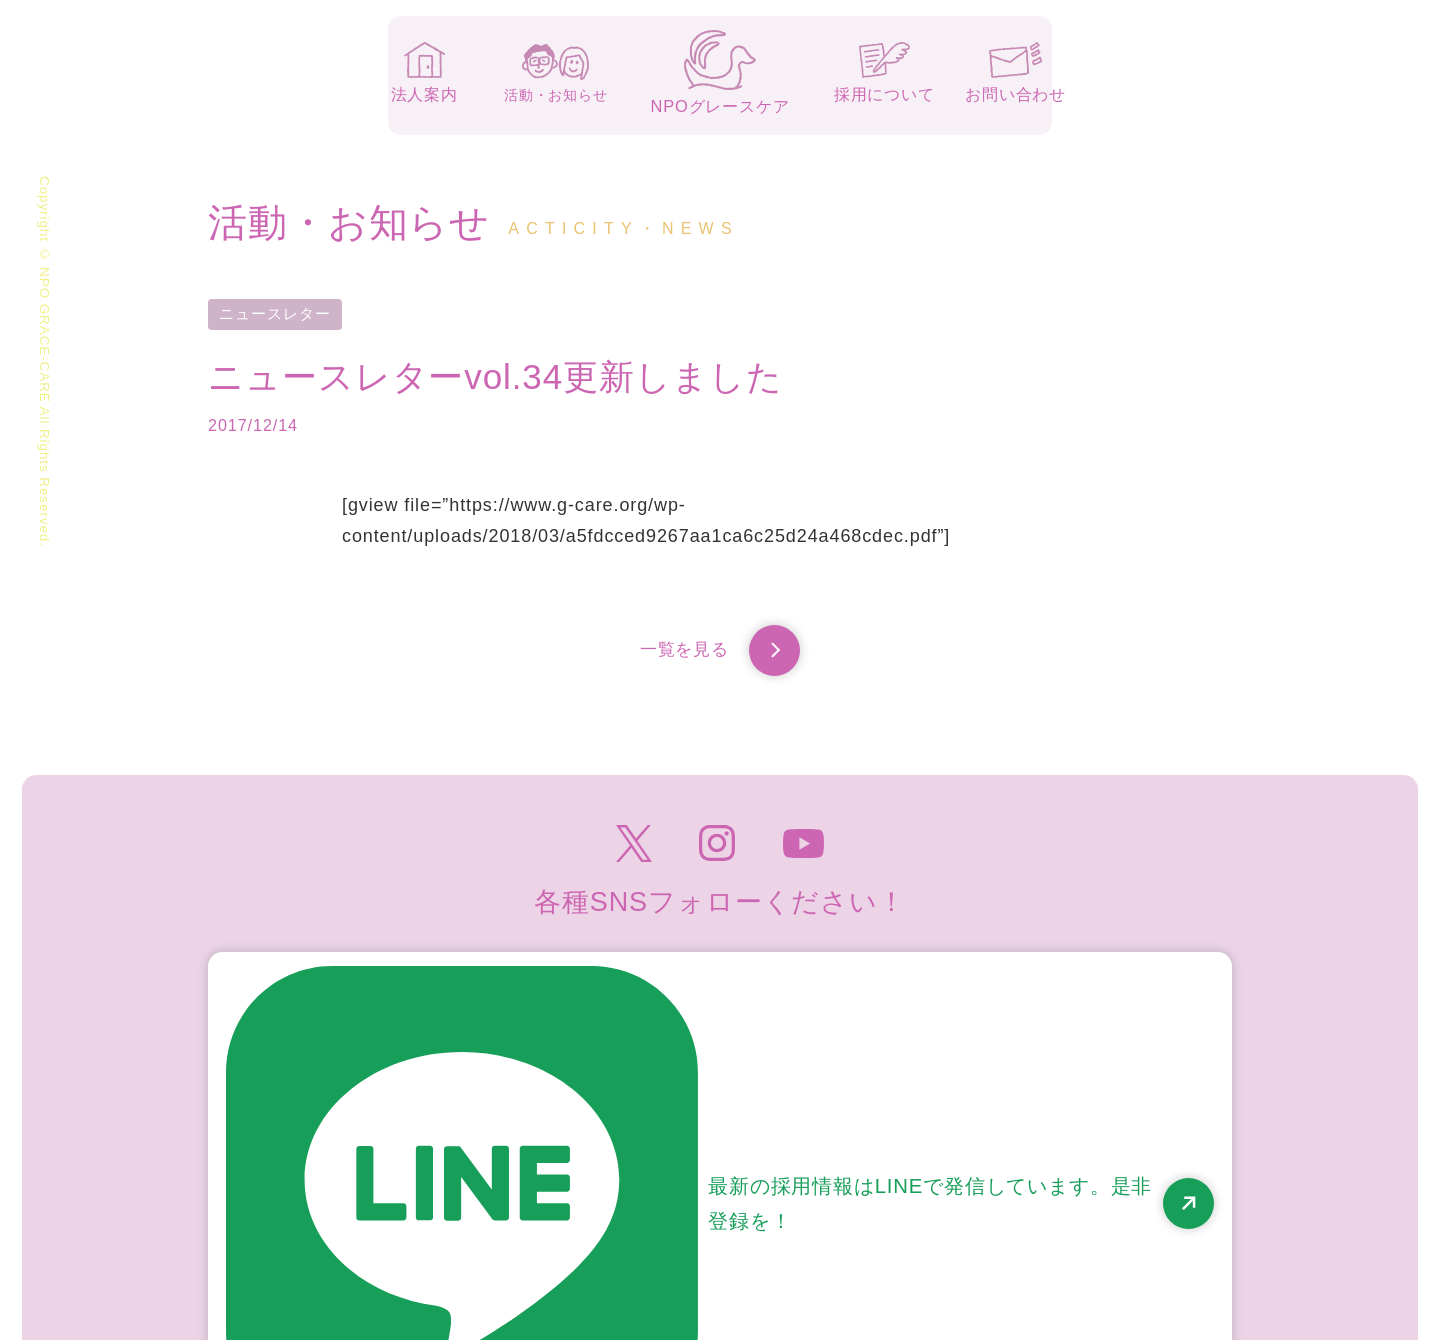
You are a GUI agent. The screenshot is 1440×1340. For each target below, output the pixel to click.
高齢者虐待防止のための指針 (1115, 1226)
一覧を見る (720, 654)
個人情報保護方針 (907, 1226)
